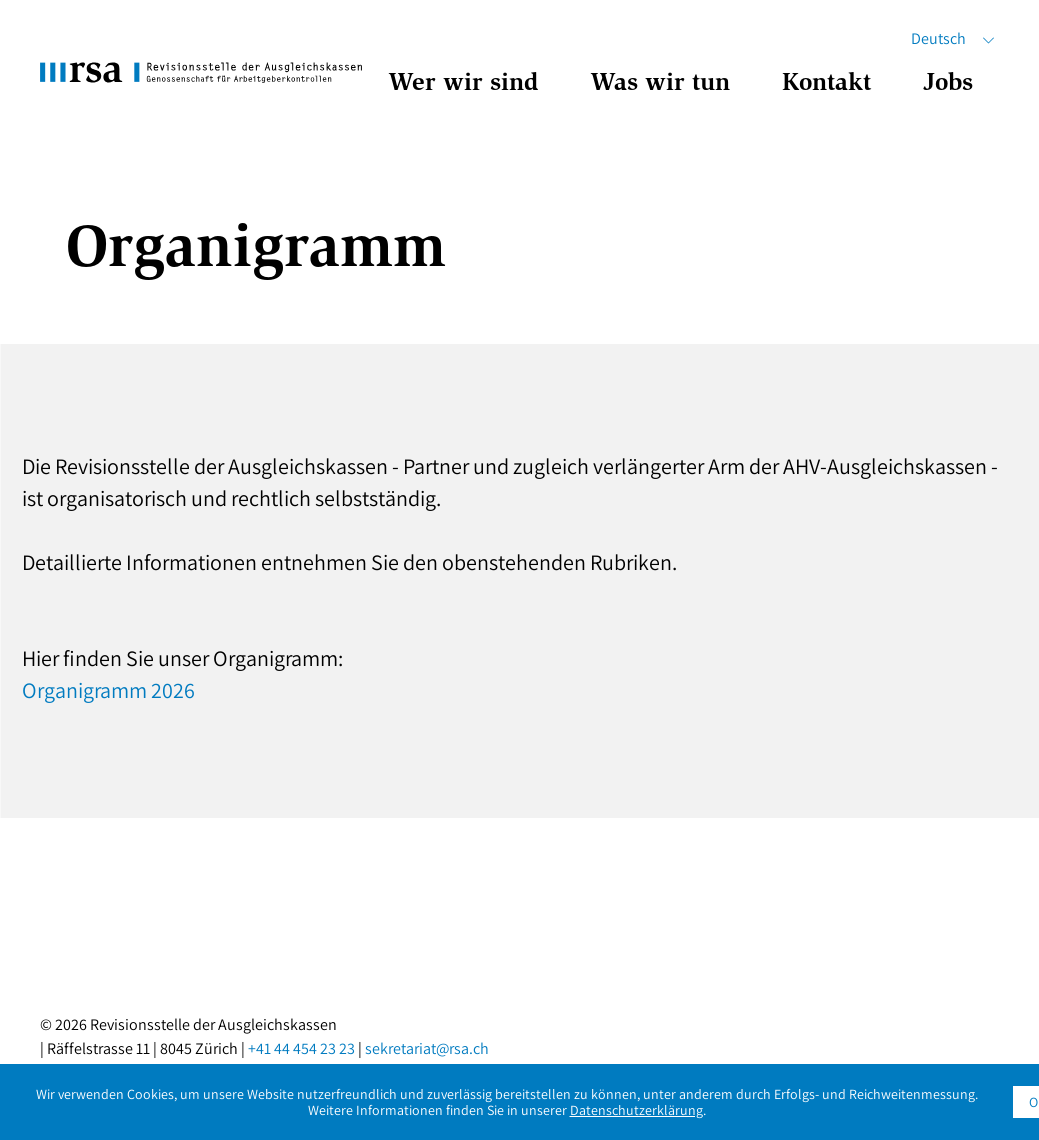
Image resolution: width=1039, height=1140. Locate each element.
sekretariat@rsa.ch (427, 1048)
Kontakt (826, 84)
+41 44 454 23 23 (301, 1048)
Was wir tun (660, 84)
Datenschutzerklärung (636, 1110)
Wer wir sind (463, 84)
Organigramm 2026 (108, 690)
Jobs (948, 84)
